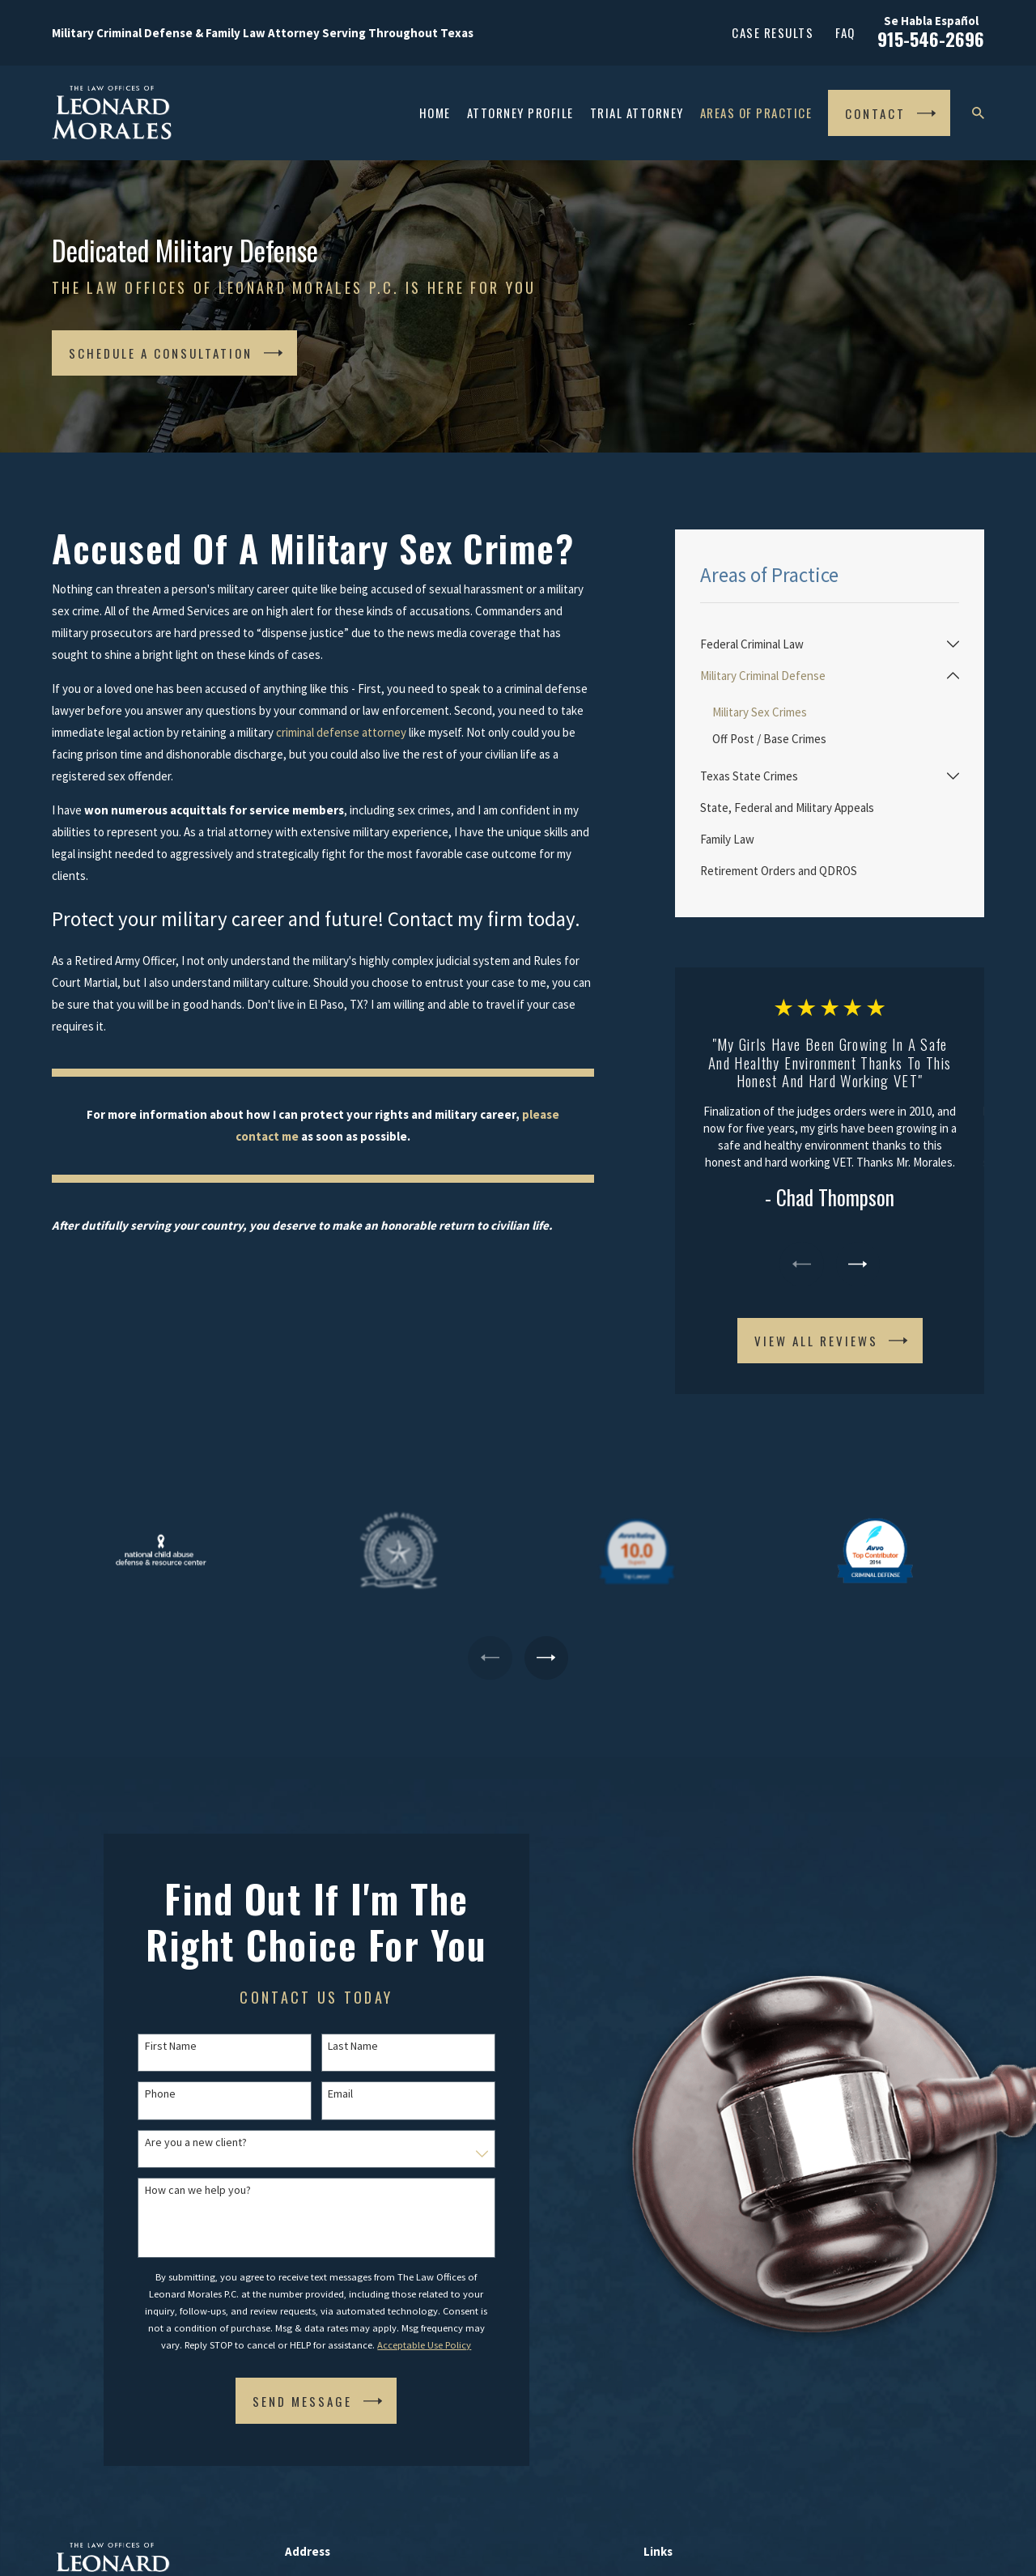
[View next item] (858, 1264)
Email (323, 2094)
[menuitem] (820, 644)
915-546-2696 (930, 39)
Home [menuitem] (435, 112)
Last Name (336, 2046)
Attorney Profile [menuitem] (520, 112)
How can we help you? (180, 2190)
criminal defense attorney (341, 732)
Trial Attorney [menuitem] (637, 112)
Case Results (772, 32)
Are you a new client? (178, 2142)
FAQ (845, 32)
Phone (142, 2094)
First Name (153, 2046)
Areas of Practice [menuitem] (756, 112)
